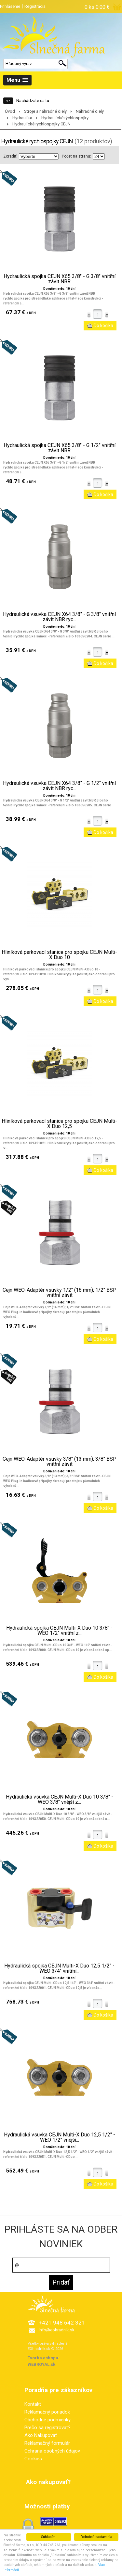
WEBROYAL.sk (41, 2364)
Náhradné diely (90, 111)
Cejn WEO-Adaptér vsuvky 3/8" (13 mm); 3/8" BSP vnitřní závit (59, 1461)
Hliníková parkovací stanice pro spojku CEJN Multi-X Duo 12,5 (59, 1124)
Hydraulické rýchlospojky (64, 117)
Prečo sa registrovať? (47, 2427)
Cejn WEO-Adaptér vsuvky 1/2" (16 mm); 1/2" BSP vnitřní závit (59, 1293)
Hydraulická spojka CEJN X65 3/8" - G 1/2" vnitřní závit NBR (59, 448)
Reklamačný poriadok (47, 2412)
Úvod (10, 111)
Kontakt (32, 2404)
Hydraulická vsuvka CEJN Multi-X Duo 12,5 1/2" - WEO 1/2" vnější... (59, 2137)
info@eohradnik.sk (57, 2329)
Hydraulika (22, 117)
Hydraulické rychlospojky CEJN (41, 124)
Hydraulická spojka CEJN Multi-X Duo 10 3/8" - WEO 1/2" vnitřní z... (59, 1630)
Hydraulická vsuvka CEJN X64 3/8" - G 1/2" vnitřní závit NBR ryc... (59, 786)
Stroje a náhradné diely (45, 111)
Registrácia (35, 6)
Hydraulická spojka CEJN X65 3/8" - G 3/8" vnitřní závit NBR (59, 279)
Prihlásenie (10, 6)
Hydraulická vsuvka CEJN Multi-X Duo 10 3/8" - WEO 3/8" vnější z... (59, 1799)
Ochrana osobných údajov (52, 2451)
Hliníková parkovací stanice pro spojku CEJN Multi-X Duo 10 (59, 955)
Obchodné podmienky (47, 2420)
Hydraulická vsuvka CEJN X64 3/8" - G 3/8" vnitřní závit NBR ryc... (59, 617)
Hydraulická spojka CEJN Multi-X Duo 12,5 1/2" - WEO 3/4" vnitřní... (59, 1968)
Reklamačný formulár (47, 2443)
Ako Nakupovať (40, 2435)
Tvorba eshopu (43, 2357)
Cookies (33, 2459)
